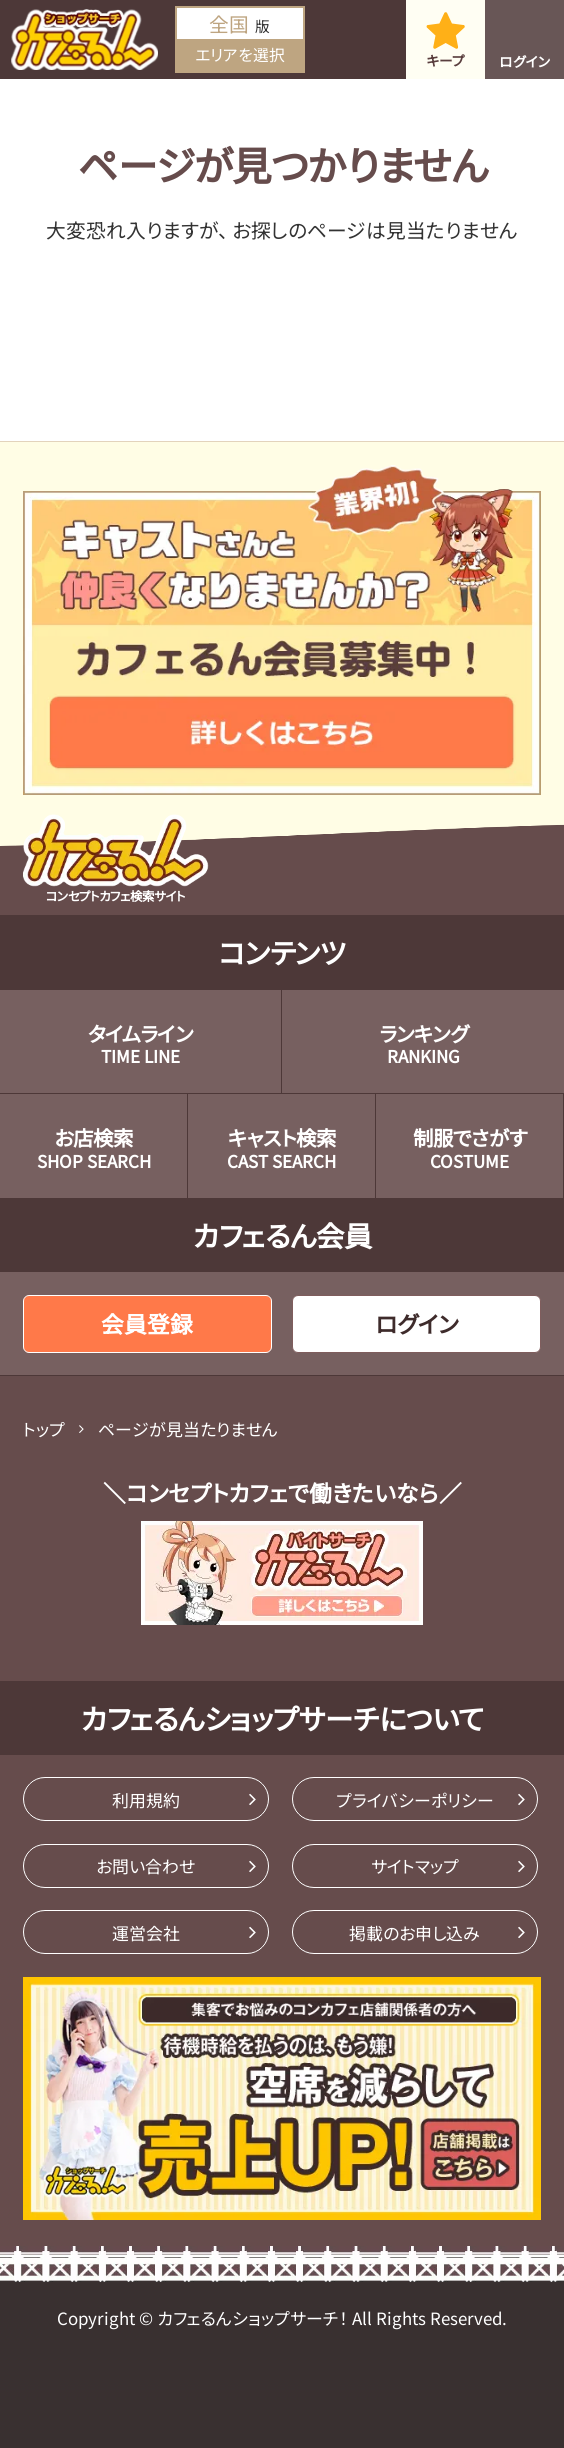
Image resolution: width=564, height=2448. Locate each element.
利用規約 (146, 1799)
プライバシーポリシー (415, 1799)
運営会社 (146, 1932)
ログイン (524, 61)
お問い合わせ (145, 1865)
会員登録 (147, 1323)
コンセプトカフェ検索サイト (116, 859)
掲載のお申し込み (414, 1932)
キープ (445, 60)
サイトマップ (415, 1865)
